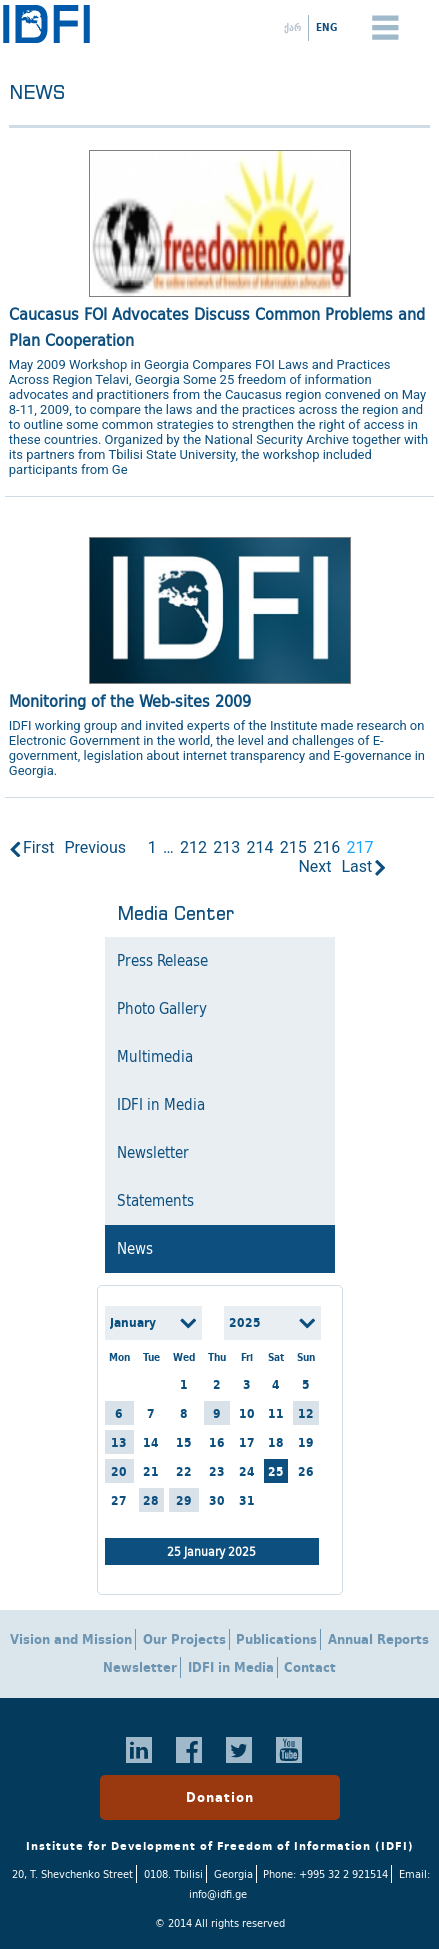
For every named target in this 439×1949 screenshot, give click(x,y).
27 (119, 1500)
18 (276, 1442)
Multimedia (155, 1057)
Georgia (233, 1874)
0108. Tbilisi (173, 1874)
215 (293, 847)
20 (119, 1471)
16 (217, 1442)
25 (276, 1471)
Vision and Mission (71, 1639)
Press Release (162, 961)
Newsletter (153, 1153)
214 (260, 847)
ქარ (292, 27)
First (39, 847)
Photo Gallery (162, 1009)
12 (306, 1413)
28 (151, 1500)
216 (326, 847)
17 (247, 1442)
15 (184, 1442)
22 (184, 1471)
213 (226, 847)
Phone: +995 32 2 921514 (325, 1874)
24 (247, 1471)
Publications (276, 1639)
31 (247, 1500)
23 (217, 1471)
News (135, 1249)
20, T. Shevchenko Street (72, 1874)
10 (247, 1413)
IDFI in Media (161, 1105)
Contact (310, 1667)
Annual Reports (378, 1639)
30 (217, 1500)
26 (306, 1471)
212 (193, 847)
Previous (95, 847)
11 (276, 1413)
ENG (326, 27)
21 (151, 1471)
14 (151, 1442)
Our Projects (184, 1639)
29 (184, 1500)
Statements (155, 1201)
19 (306, 1442)
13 (119, 1442)
